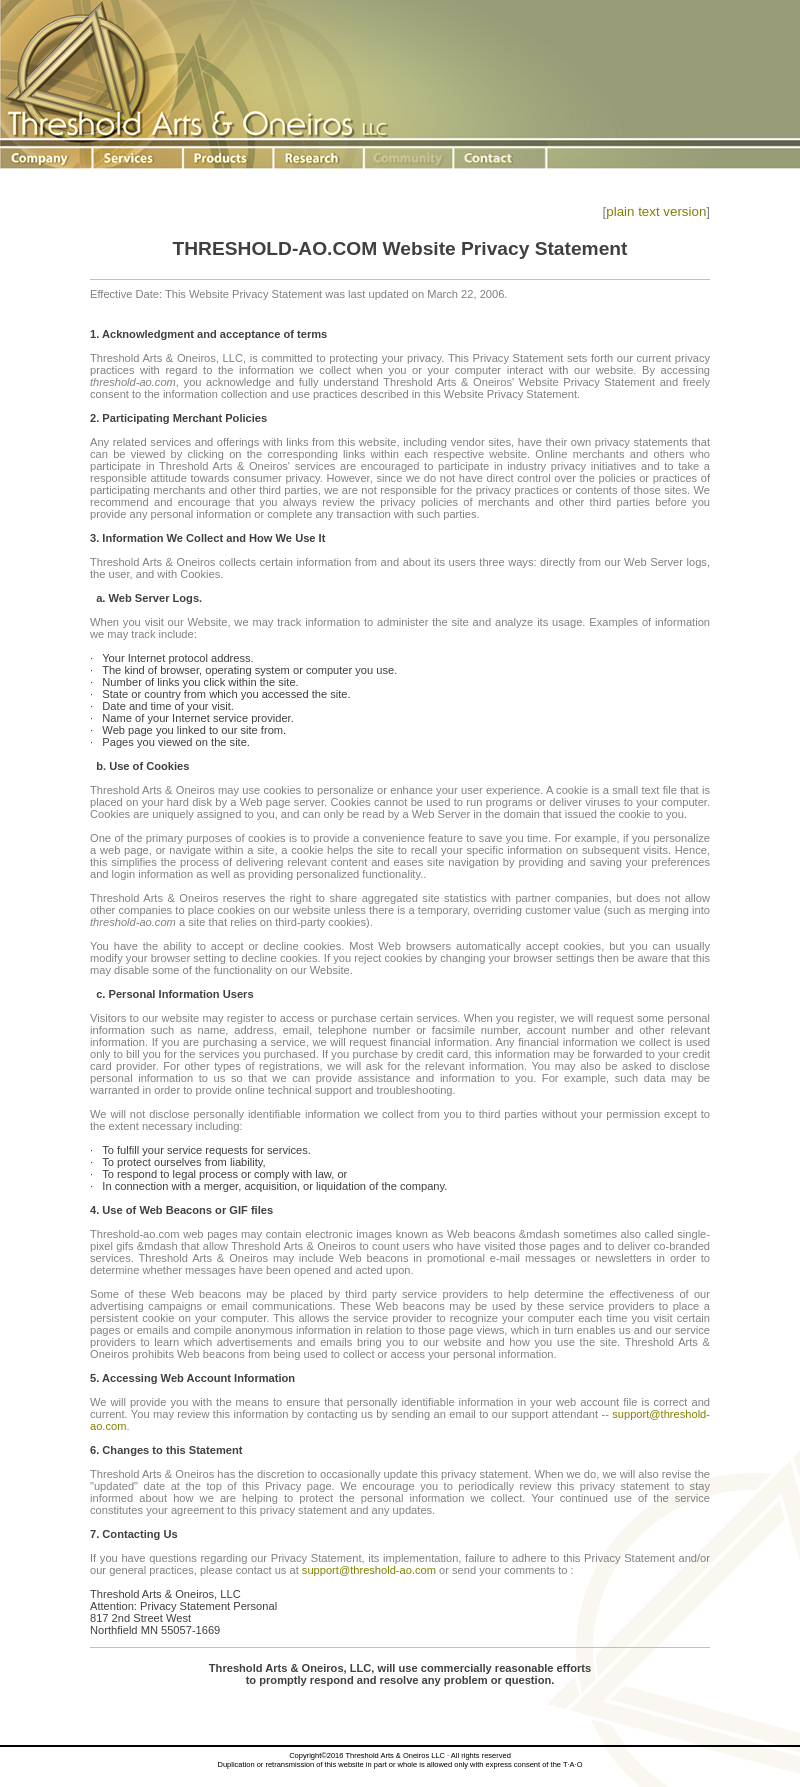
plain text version (656, 211)
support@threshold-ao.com (369, 1570)
